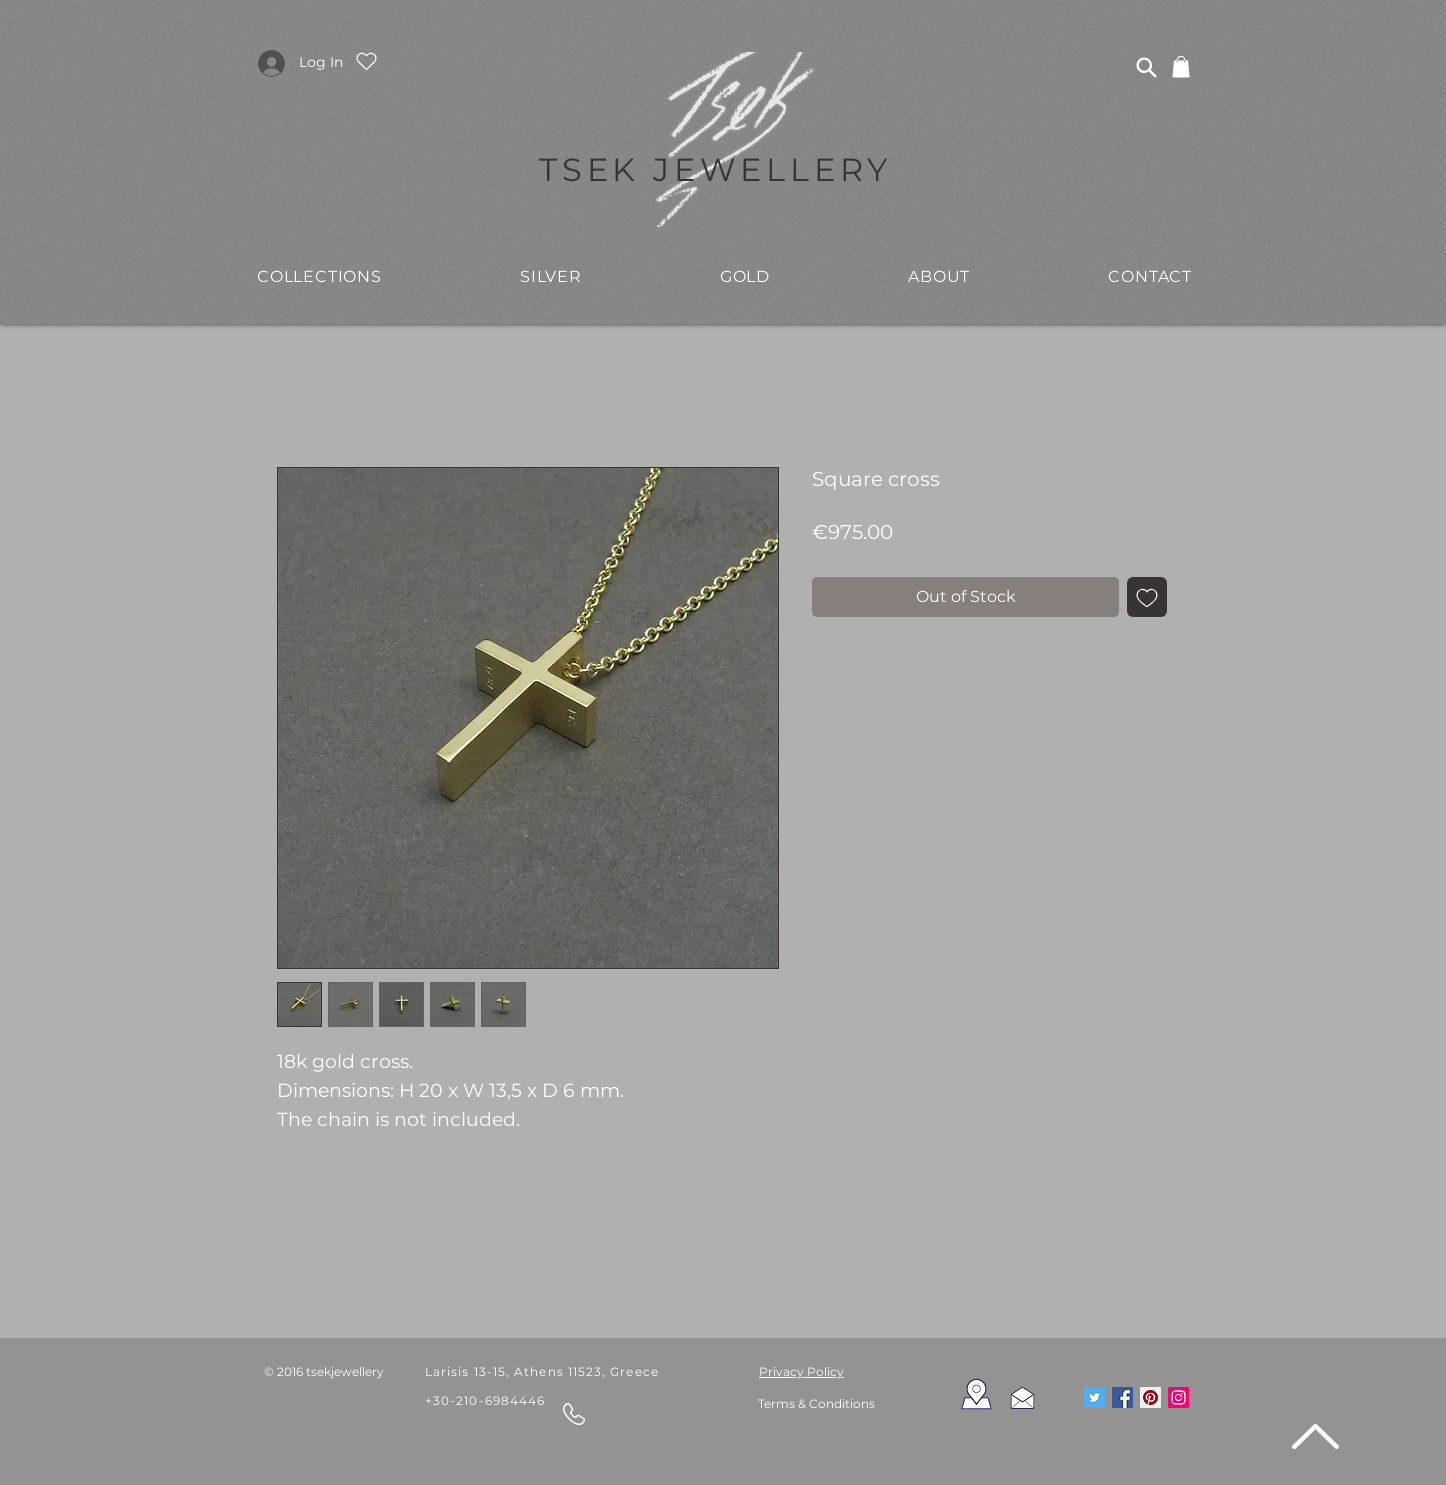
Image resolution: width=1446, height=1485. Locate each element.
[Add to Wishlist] (1147, 597)
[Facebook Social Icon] (1122, 1397)
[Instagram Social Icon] (1178, 1397)
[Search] (1146, 67)
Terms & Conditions (816, 1403)
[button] (319, 276)
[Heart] (366, 61)
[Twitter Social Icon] (1094, 1397)
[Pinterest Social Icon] (1150, 1397)
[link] (1181, 67)
